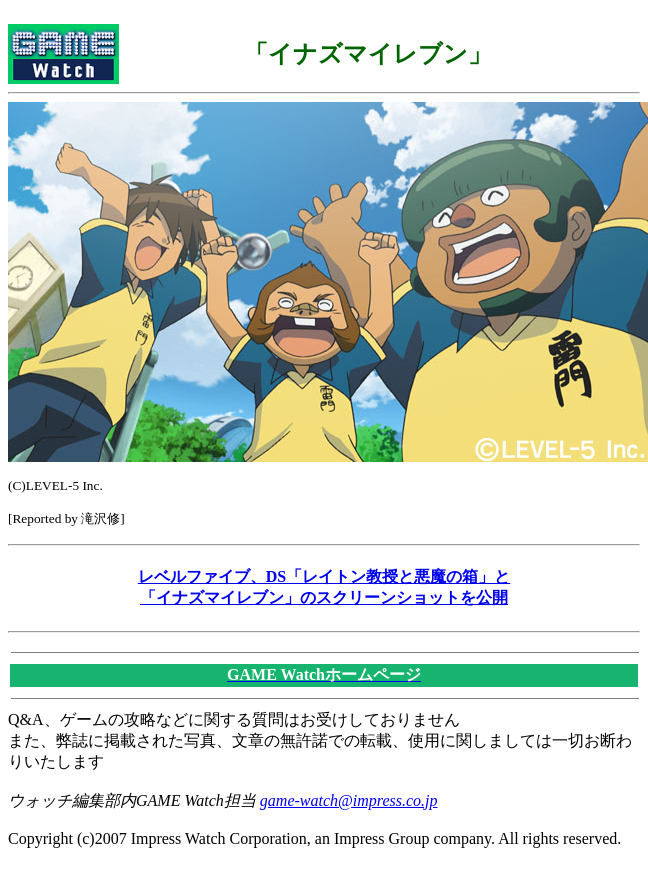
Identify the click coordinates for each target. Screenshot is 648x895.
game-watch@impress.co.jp (349, 800)
